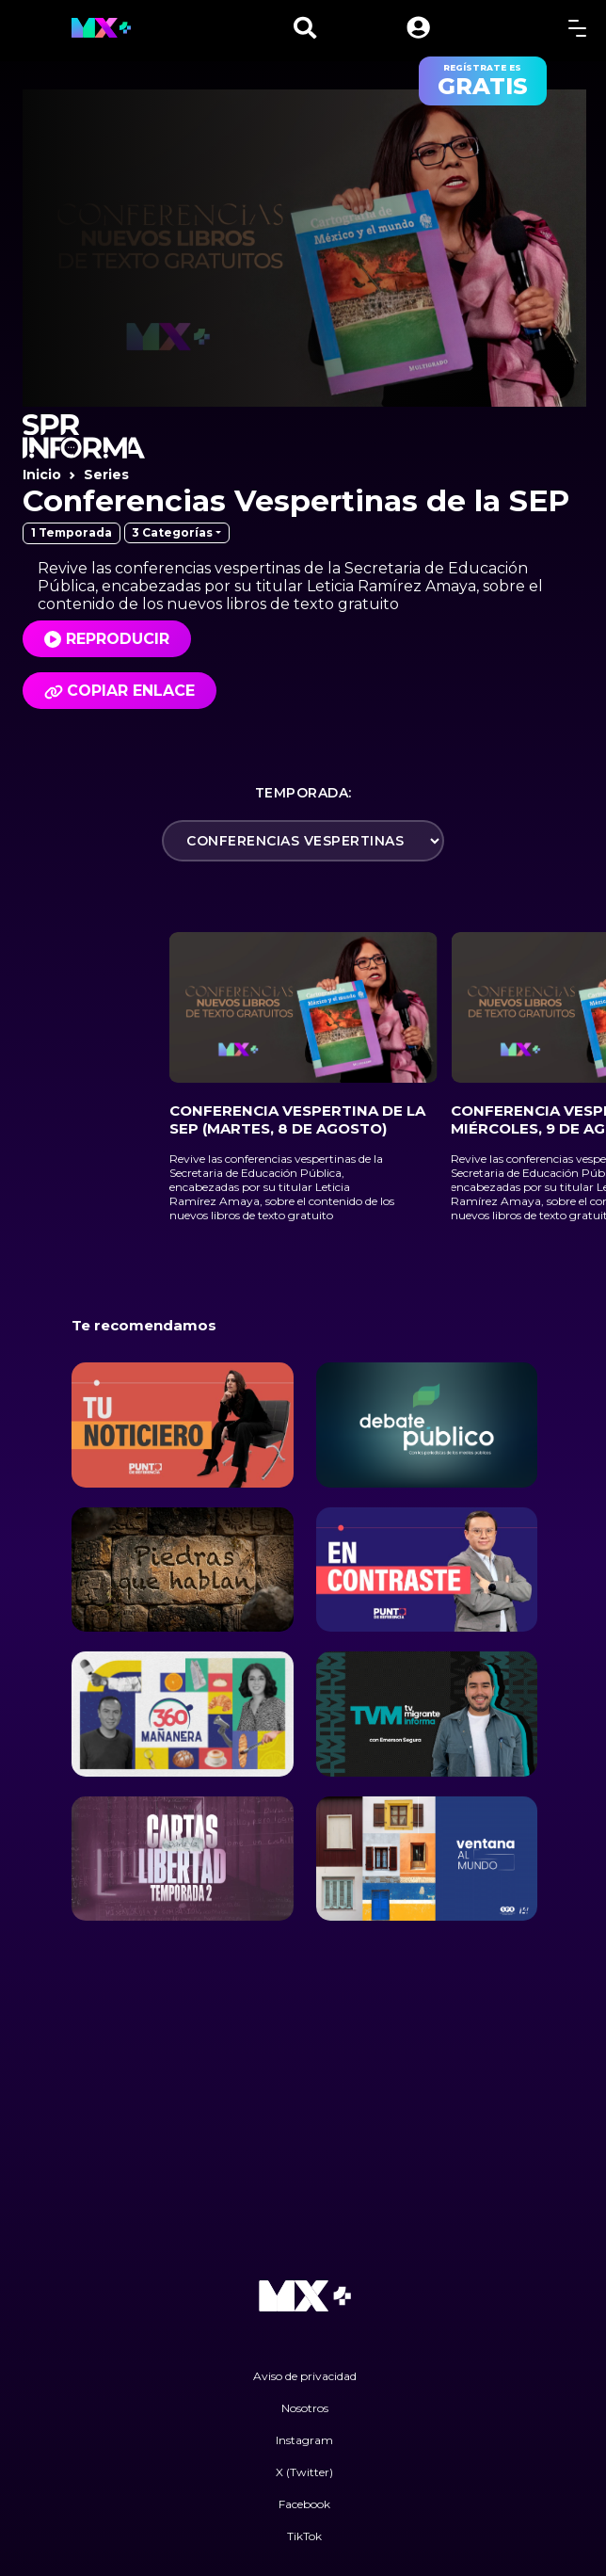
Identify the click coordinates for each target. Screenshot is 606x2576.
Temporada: (303, 792)
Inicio (42, 474)
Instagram (304, 2440)
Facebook (304, 2504)
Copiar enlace (119, 691)
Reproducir (117, 639)
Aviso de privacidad (305, 2376)
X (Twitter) (304, 2472)
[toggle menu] (577, 28)
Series (106, 474)
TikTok (304, 2536)
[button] (418, 28)
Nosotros (304, 2408)
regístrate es (483, 81)
